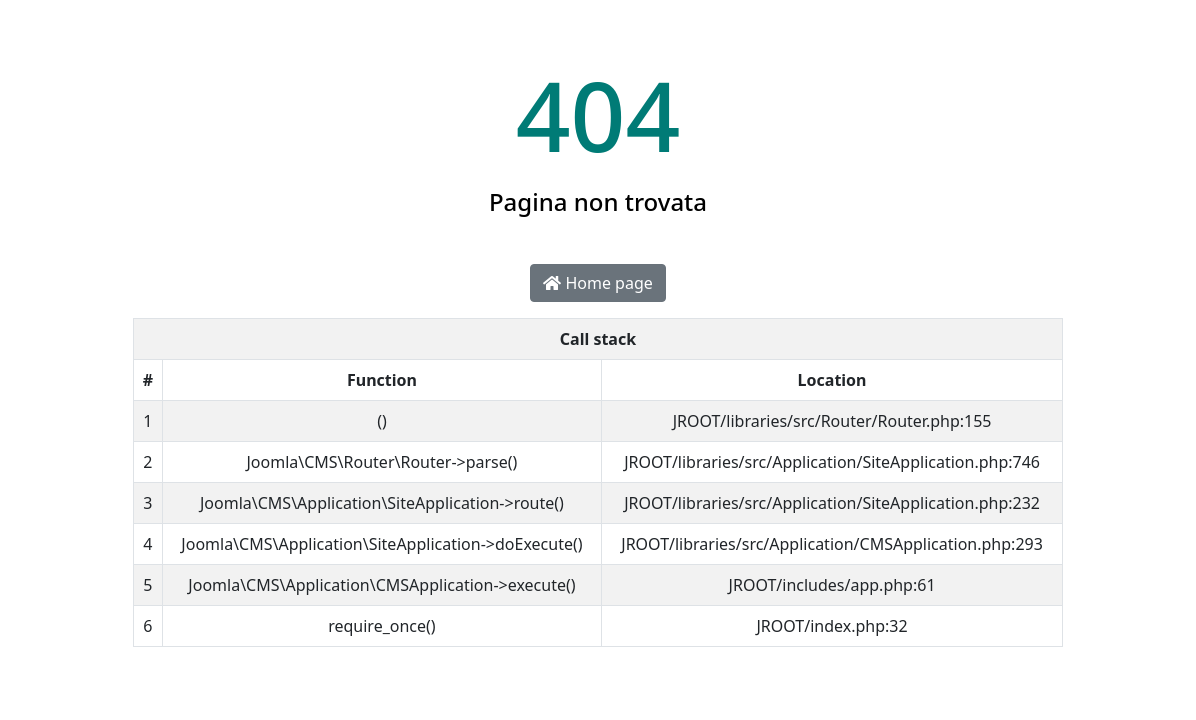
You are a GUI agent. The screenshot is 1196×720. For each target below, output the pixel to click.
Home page (598, 283)
